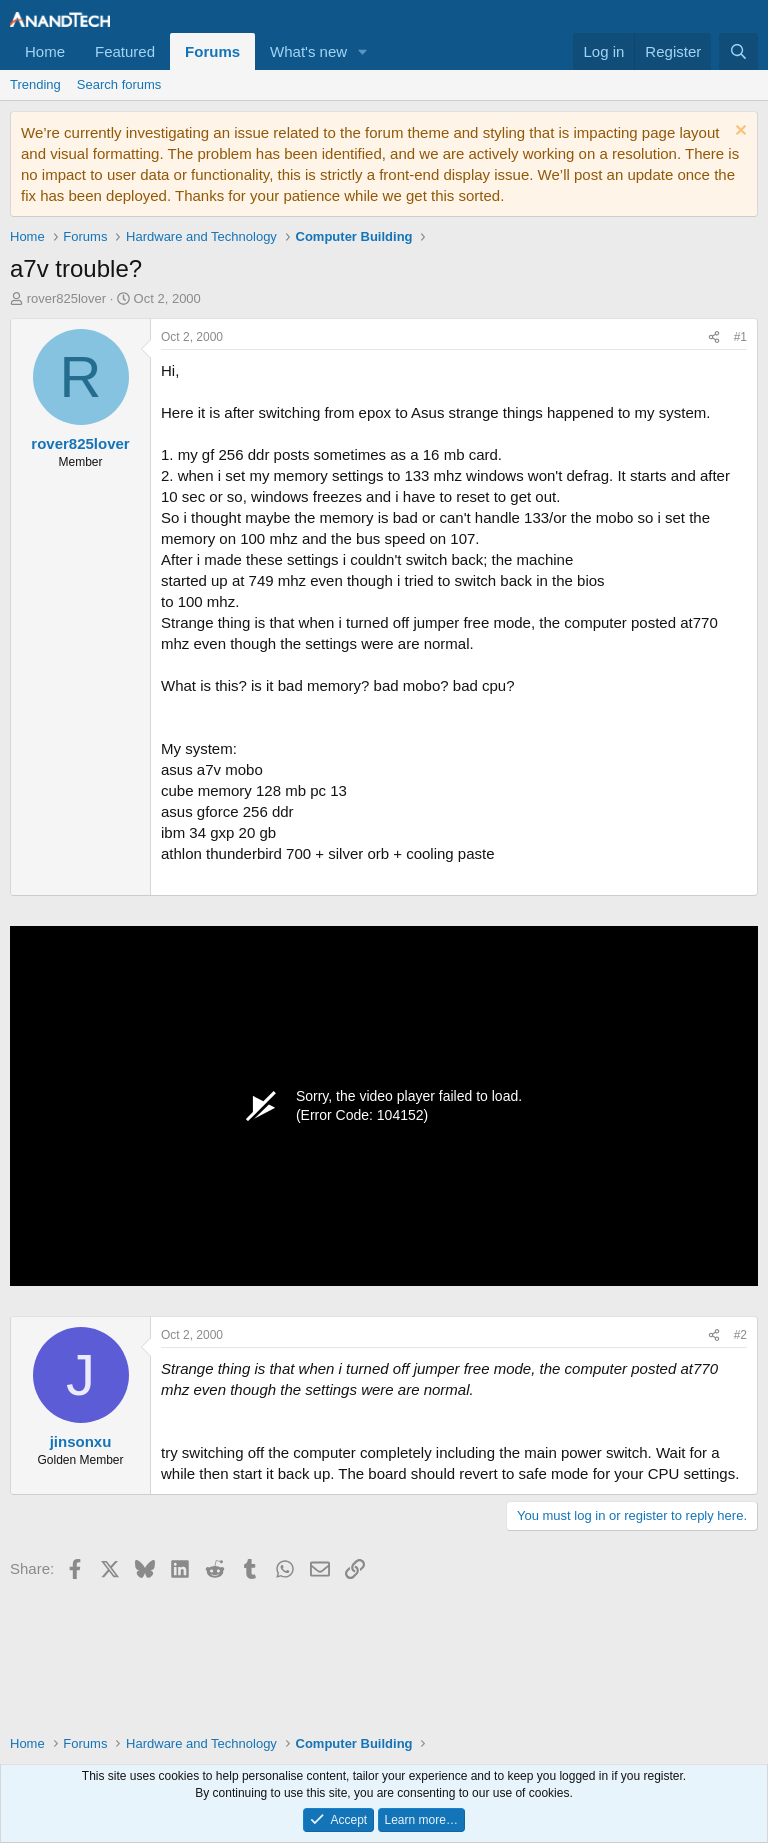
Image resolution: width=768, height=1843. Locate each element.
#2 (740, 1335)
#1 (740, 337)
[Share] (714, 337)
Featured (125, 51)
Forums (212, 51)
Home (45, 51)
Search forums (119, 84)
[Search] (738, 51)
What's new (308, 51)
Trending (35, 84)
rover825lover (67, 298)
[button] (363, 51)
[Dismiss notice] (738, 132)
